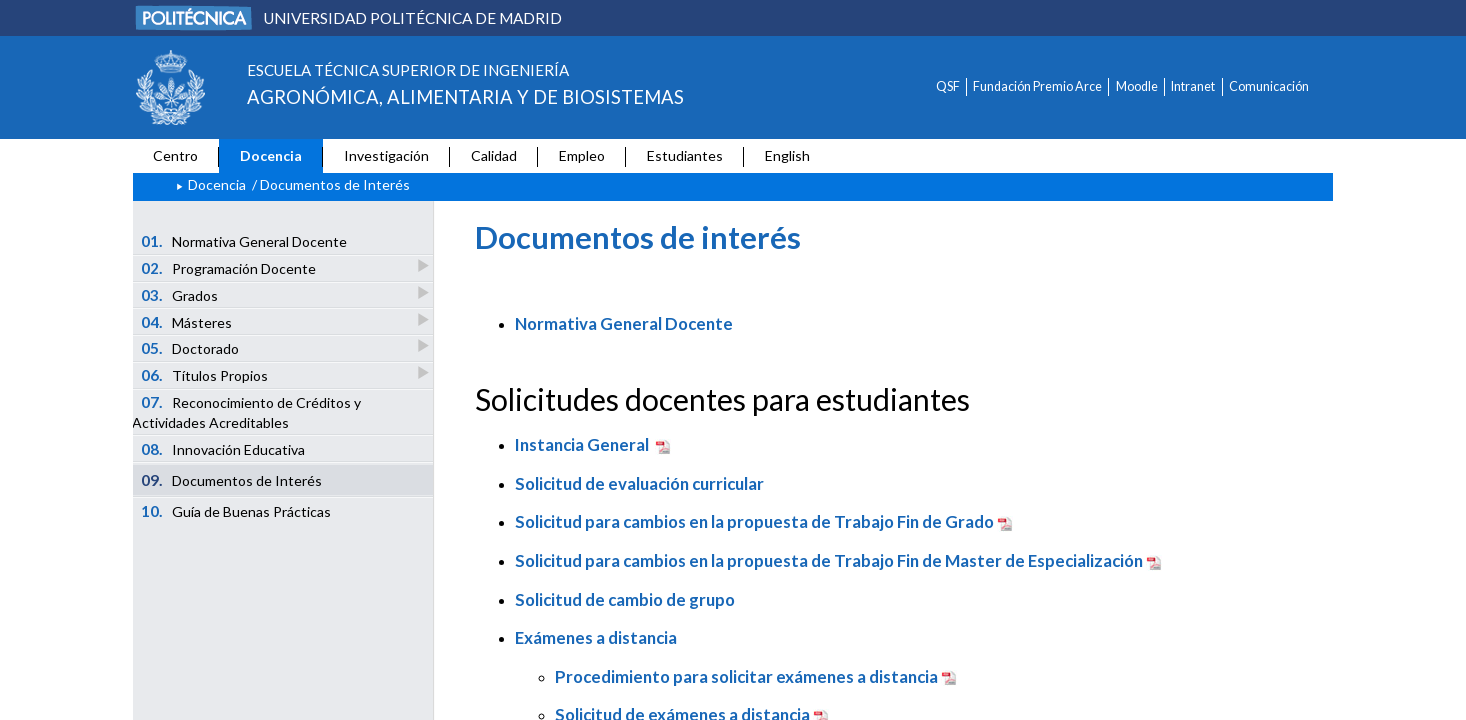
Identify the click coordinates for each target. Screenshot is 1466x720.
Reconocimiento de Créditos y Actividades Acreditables (246, 412)
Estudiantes (685, 155)
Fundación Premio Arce (1037, 86)
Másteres (188, 321)
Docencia (271, 155)
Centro (175, 155)
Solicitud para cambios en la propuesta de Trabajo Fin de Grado (754, 521)
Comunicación (1269, 86)
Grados (181, 294)
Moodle (1137, 86)
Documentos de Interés (232, 480)
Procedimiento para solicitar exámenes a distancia (746, 676)
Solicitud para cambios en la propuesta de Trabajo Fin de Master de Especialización (829, 560)
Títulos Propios (206, 374)
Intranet (1193, 86)
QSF (948, 86)
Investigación (386, 155)
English (787, 155)
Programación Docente (230, 267)
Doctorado (191, 347)
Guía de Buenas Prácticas (236, 511)
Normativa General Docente (244, 241)
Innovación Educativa (223, 449)
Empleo (582, 155)
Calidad (494, 155)
